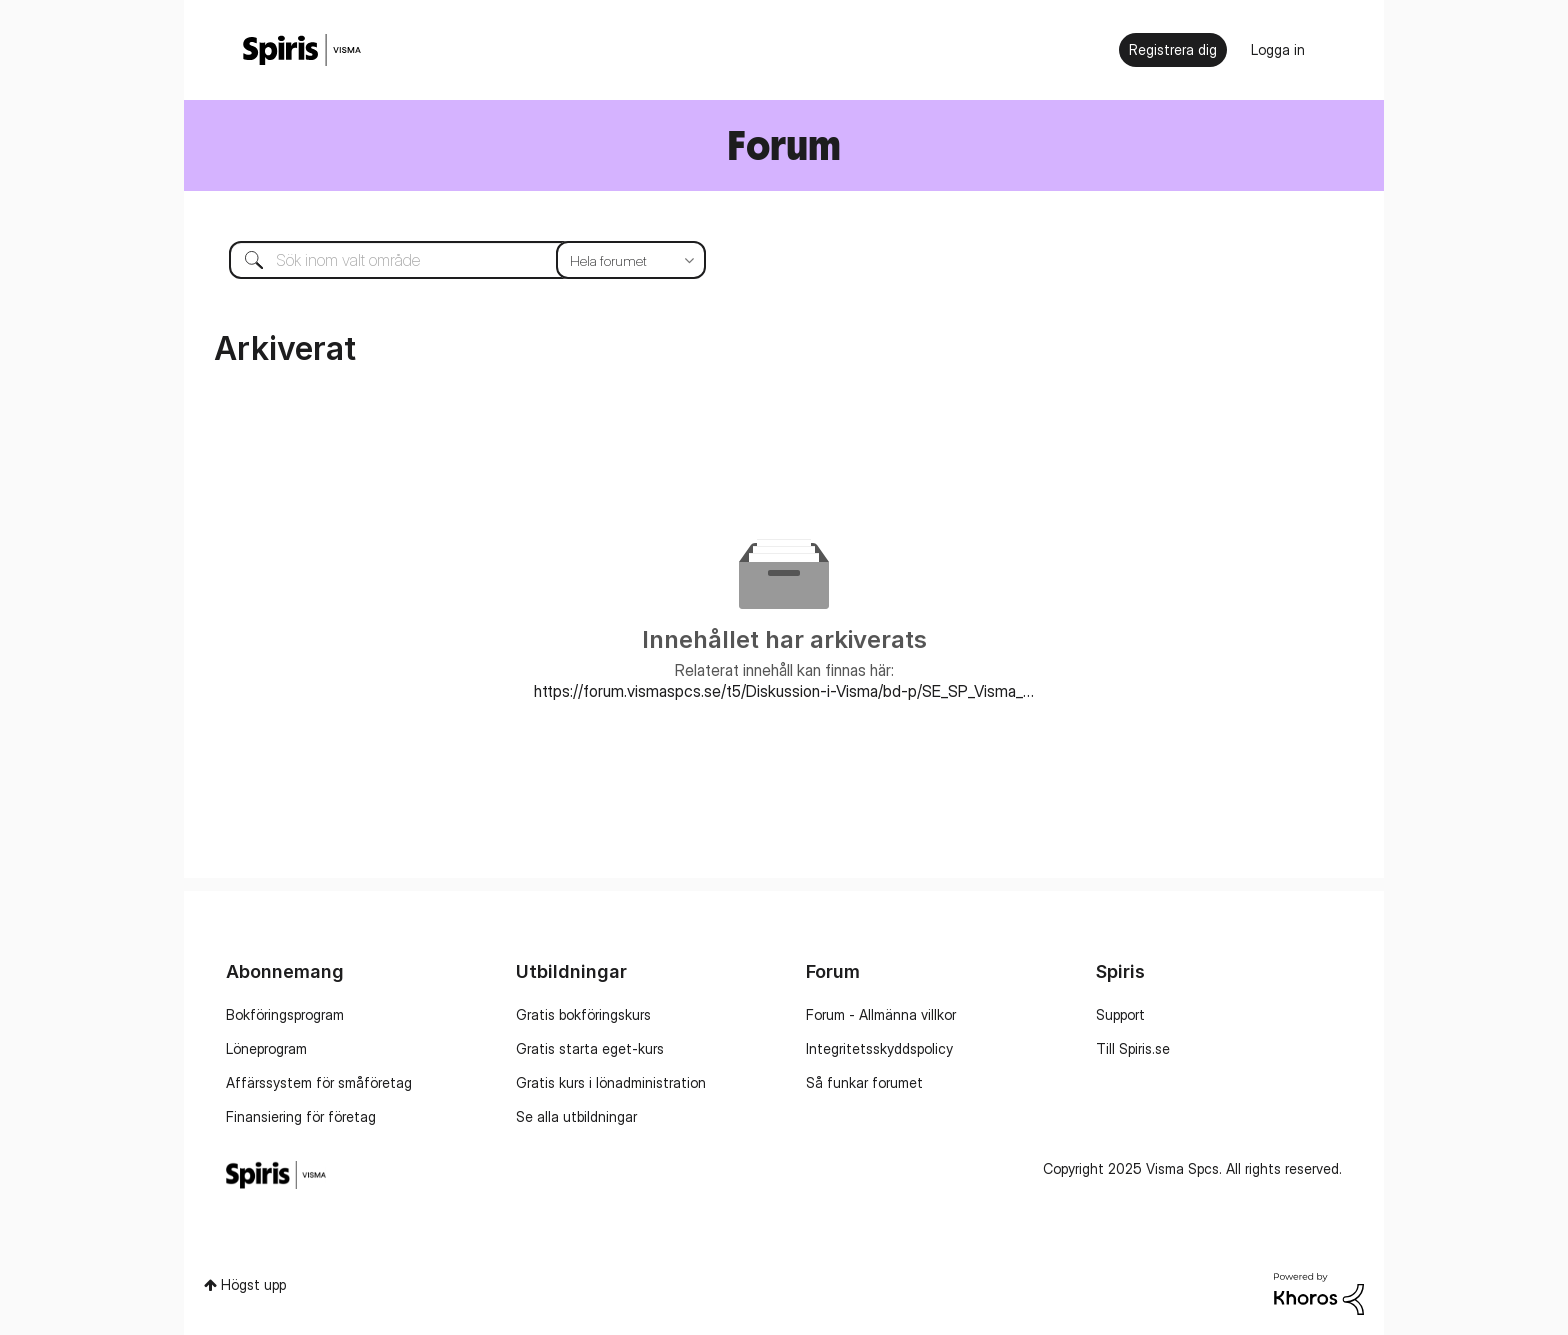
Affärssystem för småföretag (319, 1082)
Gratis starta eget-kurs (590, 1048)
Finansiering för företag (301, 1116)
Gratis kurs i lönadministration (611, 1082)
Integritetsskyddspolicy (879, 1048)
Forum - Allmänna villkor (881, 1014)
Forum (784, 144)
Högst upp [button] (253, 1284)
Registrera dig (1173, 49)
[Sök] (452, 260)
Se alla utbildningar (576, 1116)
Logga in (1278, 49)
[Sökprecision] (631, 260)
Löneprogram (266, 1048)
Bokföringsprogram (285, 1014)
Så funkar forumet (864, 1082)
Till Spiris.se (1133, 1048)
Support (1120, 1014)
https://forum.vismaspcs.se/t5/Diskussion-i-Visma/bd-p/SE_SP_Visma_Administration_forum (784, 691)
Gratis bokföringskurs (583, 1014)
